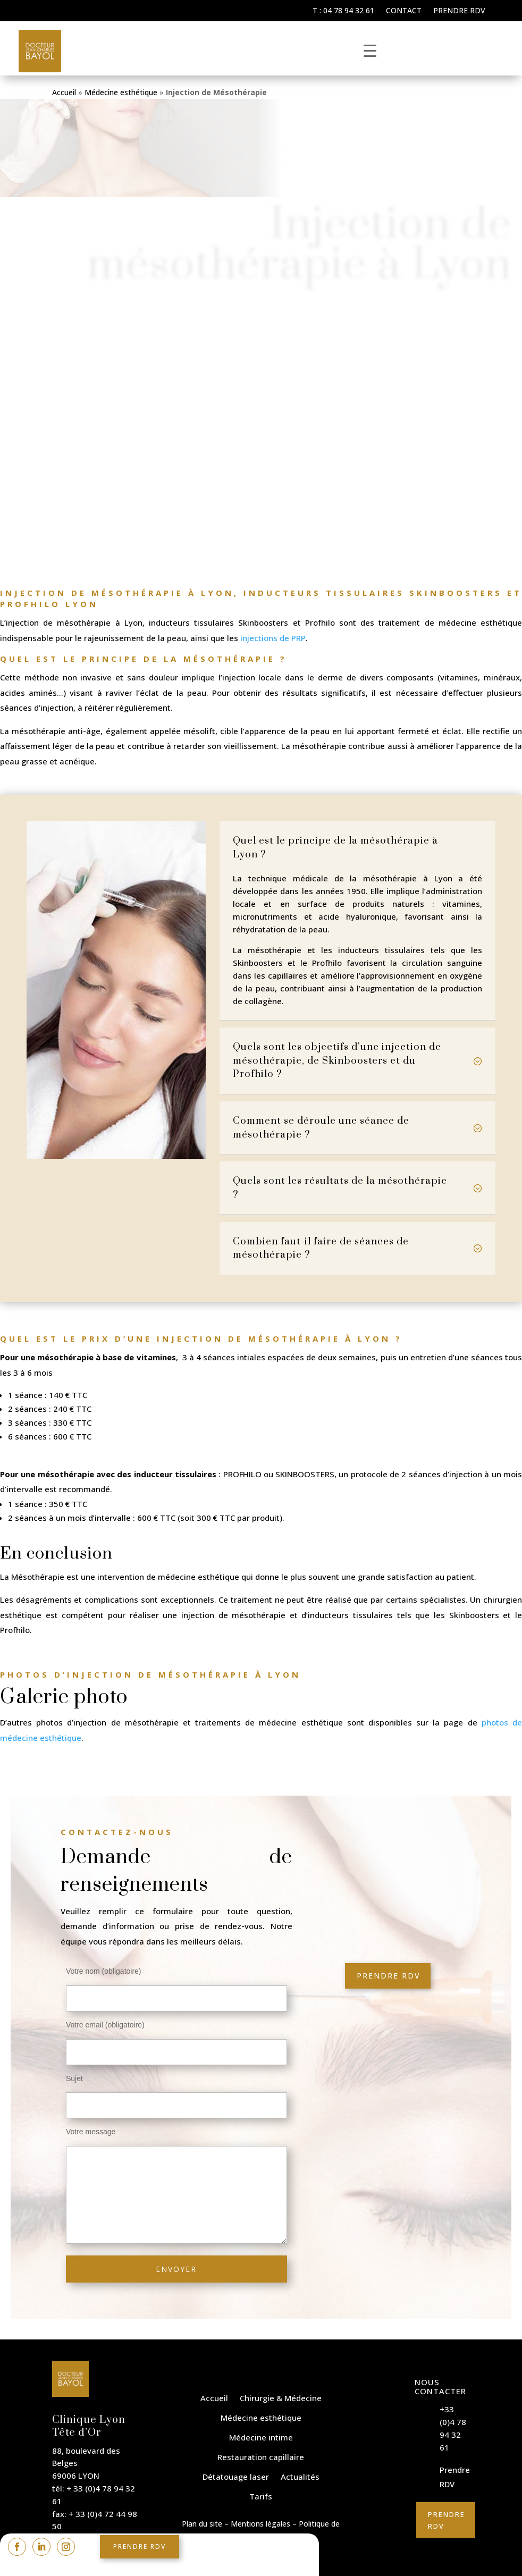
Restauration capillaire (260, 2457)
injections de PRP (273, 638)
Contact (404, 11)
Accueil (64, 92)
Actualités (300, 2476)
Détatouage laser (236, 2476)
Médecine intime (261, 2437)
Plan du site (202, 2524)
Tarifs (260, 2496)
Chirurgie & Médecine (281, 2398)
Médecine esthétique (121, 92)
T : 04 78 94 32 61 (343, 11)
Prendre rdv (139, 2546)
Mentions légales (260, 2524)
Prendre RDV (459, 11)
